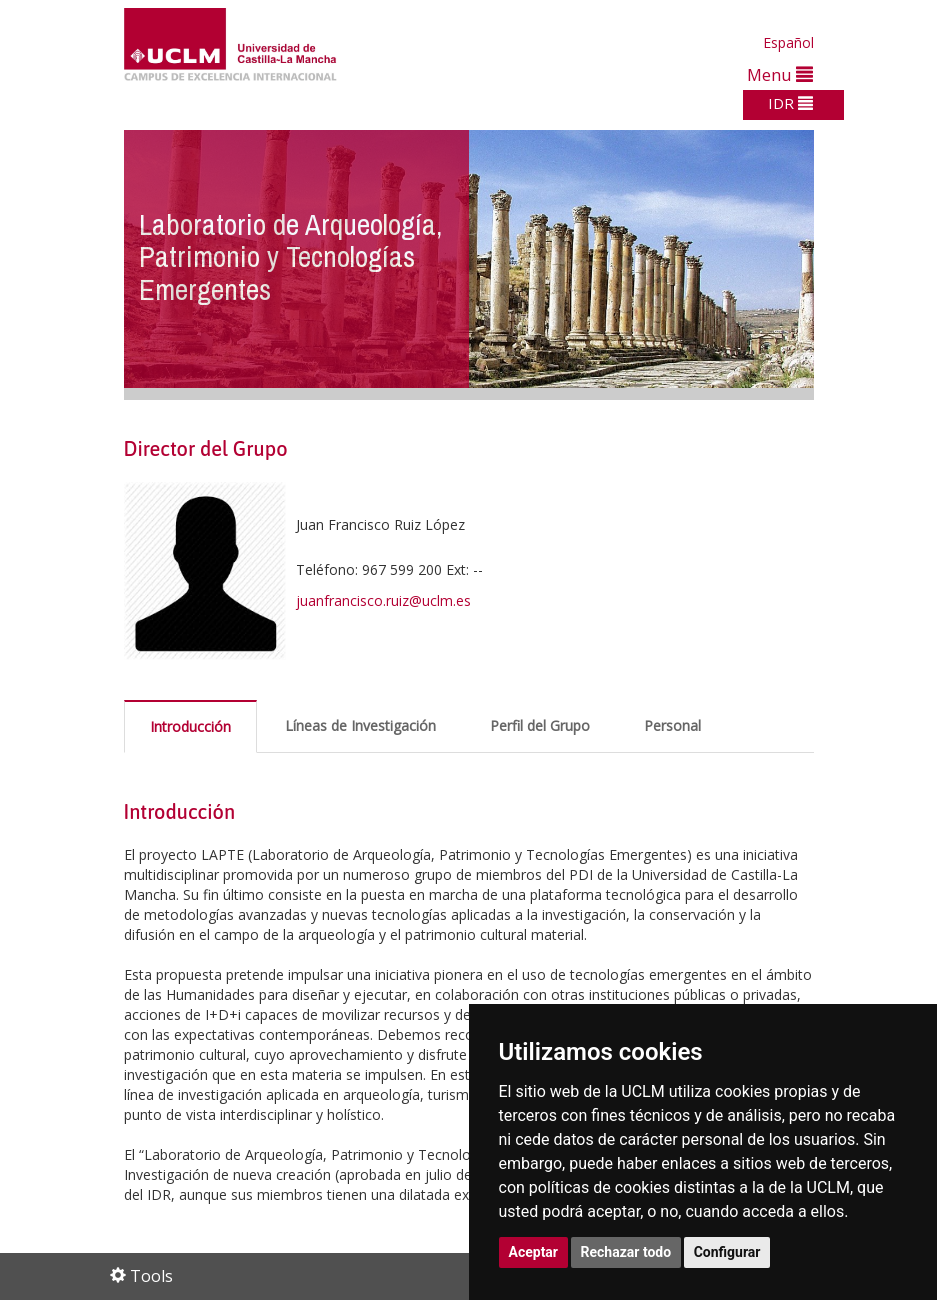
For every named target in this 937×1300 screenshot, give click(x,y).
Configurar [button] (727, 1252)
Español (788, 42)
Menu (780, 74)
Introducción (190, 726)
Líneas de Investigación (360, 725)
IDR (790, 103)
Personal (672, 725)
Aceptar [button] (534, 1252)
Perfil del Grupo (540, 725)
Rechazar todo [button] (626, 1252)
